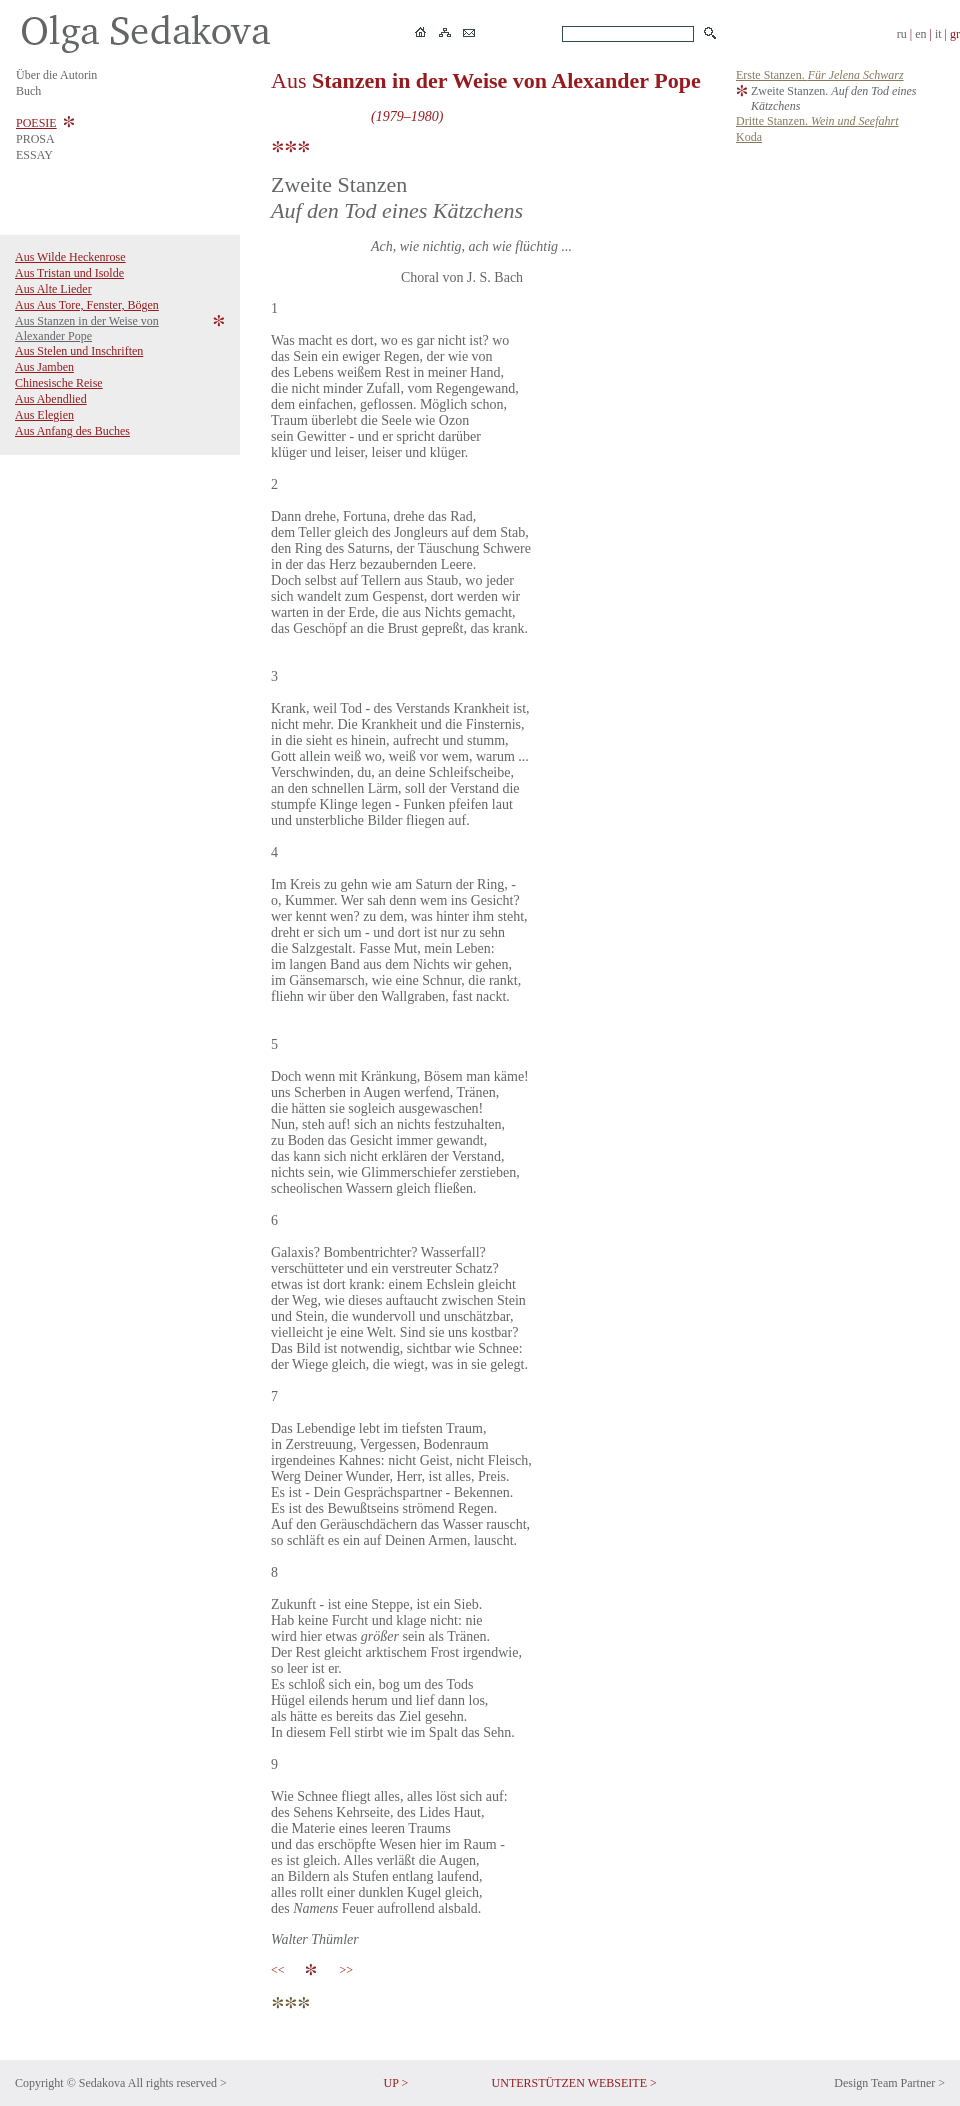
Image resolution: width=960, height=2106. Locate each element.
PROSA (35, 139)
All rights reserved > (177, 2083)
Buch (28, 91)
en (920, 34)
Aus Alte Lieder (53, 289)
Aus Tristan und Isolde (69, 273)
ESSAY (34, 155)
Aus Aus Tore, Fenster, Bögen (87, 305)
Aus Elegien (44, 415)
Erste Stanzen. (820, 75)
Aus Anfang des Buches (72, 431)
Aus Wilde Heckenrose (70, 257)
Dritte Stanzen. (817, 121)
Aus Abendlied (51, 399)
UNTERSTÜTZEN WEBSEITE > (574, 2083)
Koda (749, 137)
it (938, 34)
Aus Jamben (44, 367)
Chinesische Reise (59, 383)
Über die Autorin (56, 75)
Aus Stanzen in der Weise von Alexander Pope (87, 328)
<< (281, 1970)
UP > (396, 2083)
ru (902, 34)
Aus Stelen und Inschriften (79, 351)
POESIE (36, 123)
